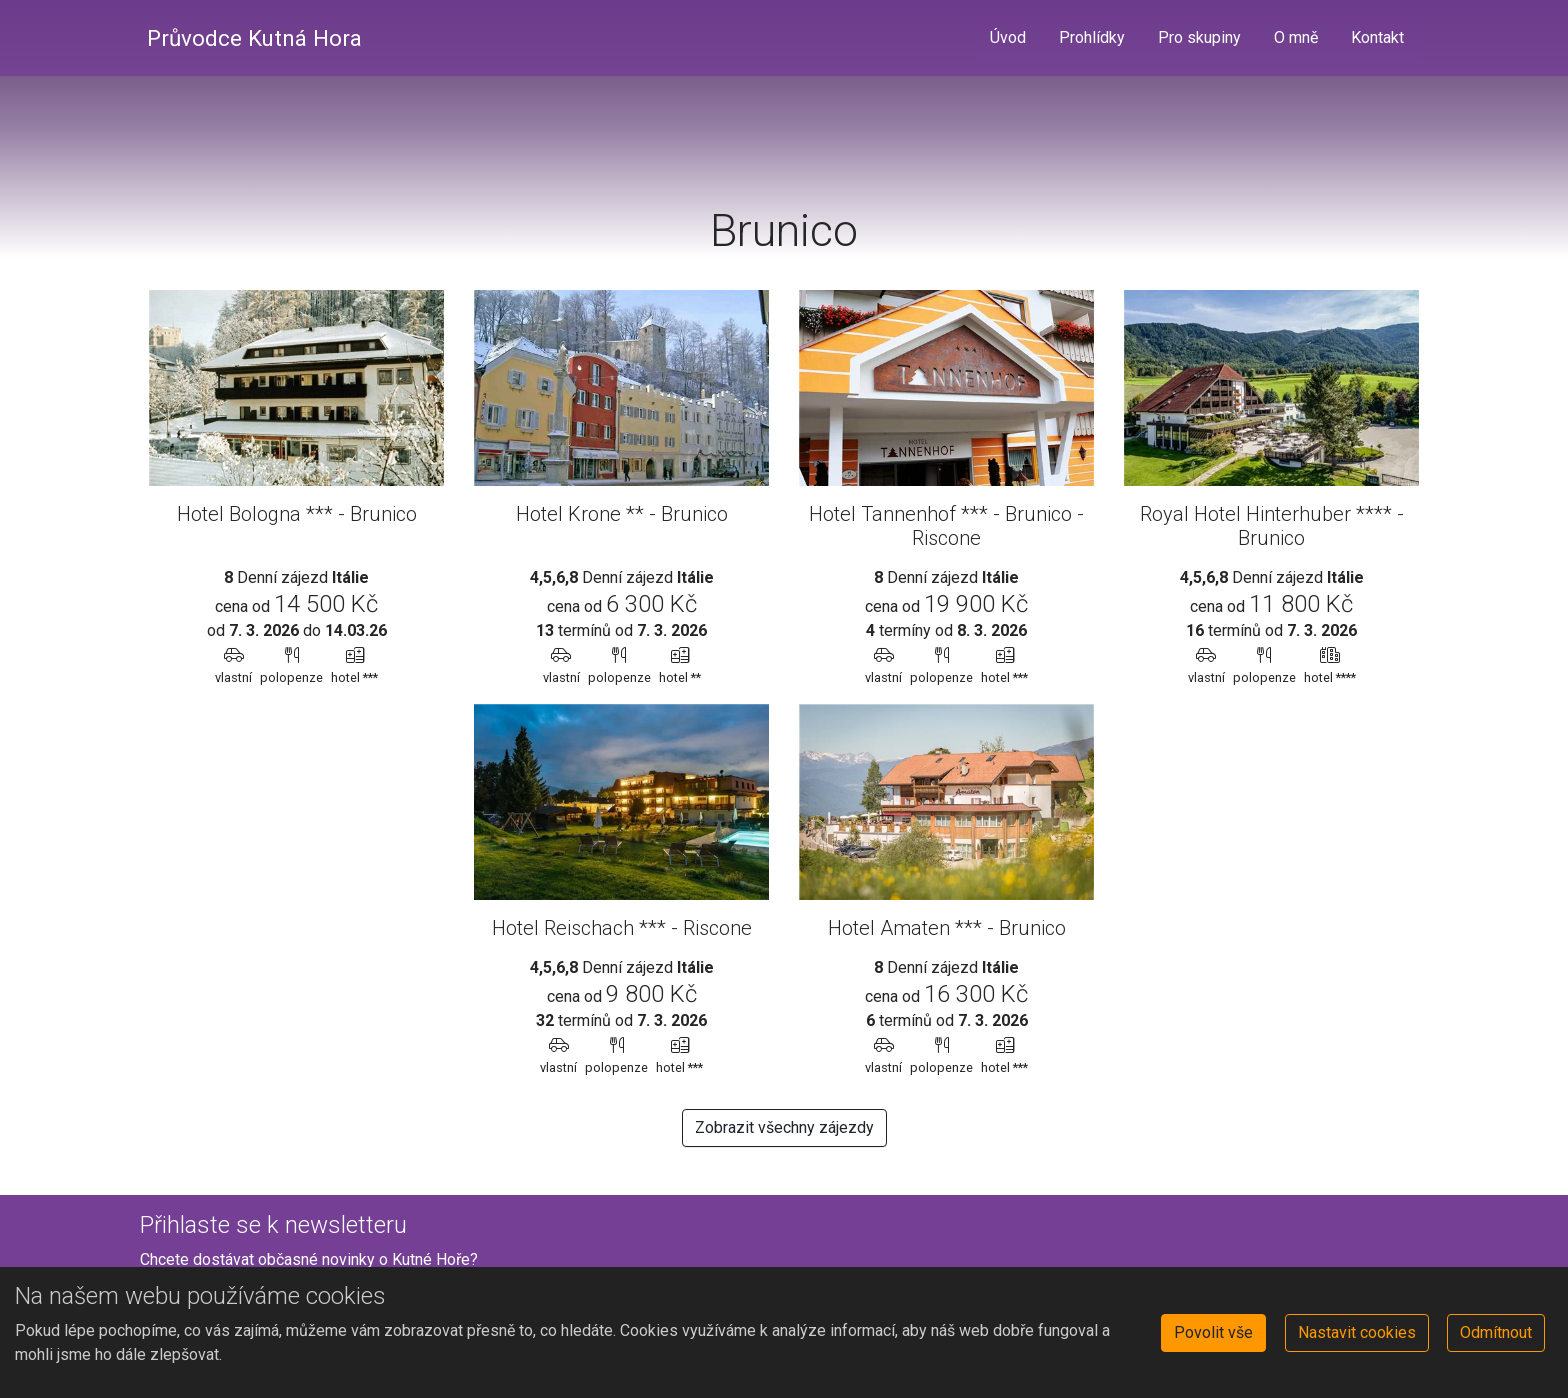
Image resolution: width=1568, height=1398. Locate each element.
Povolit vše (1213, 1332)
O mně (1296, 37)
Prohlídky (1092, 37)
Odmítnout (1496, 1332)
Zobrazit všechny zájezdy (784, 1127)
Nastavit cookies (1357, 1332)
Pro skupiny (1199, 37)
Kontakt (1377, 37)
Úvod (1008, 37)
